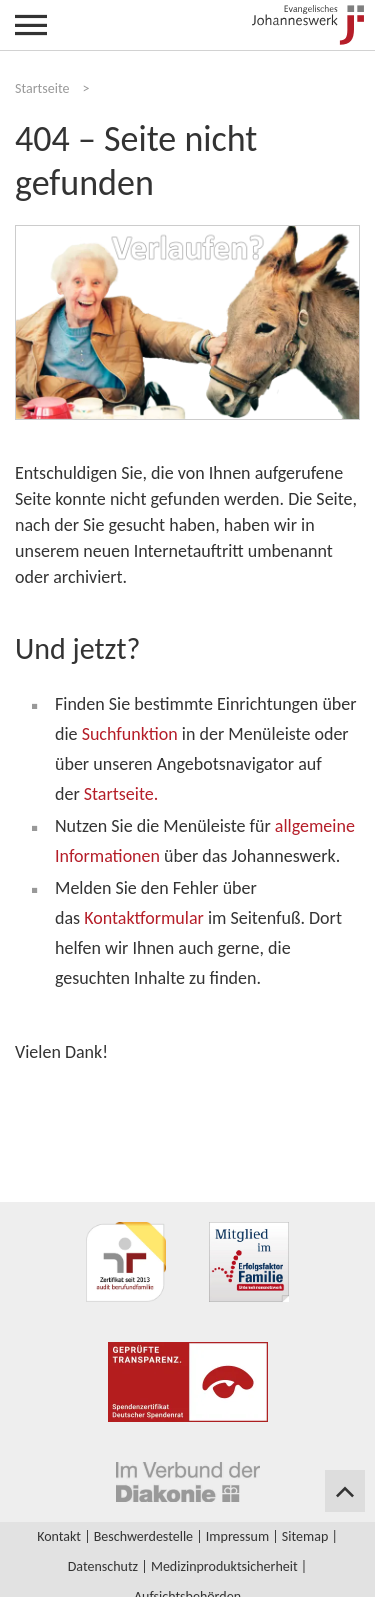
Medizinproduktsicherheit (224, 1566)
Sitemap (305, 1536)
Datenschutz (103, 1566)
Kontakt (59, 1536)
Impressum (237, 1536)
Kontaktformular (144, 918)
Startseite (42, 88)
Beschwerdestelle (143, 1536)
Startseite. (121, 794)
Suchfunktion (130, 734)
